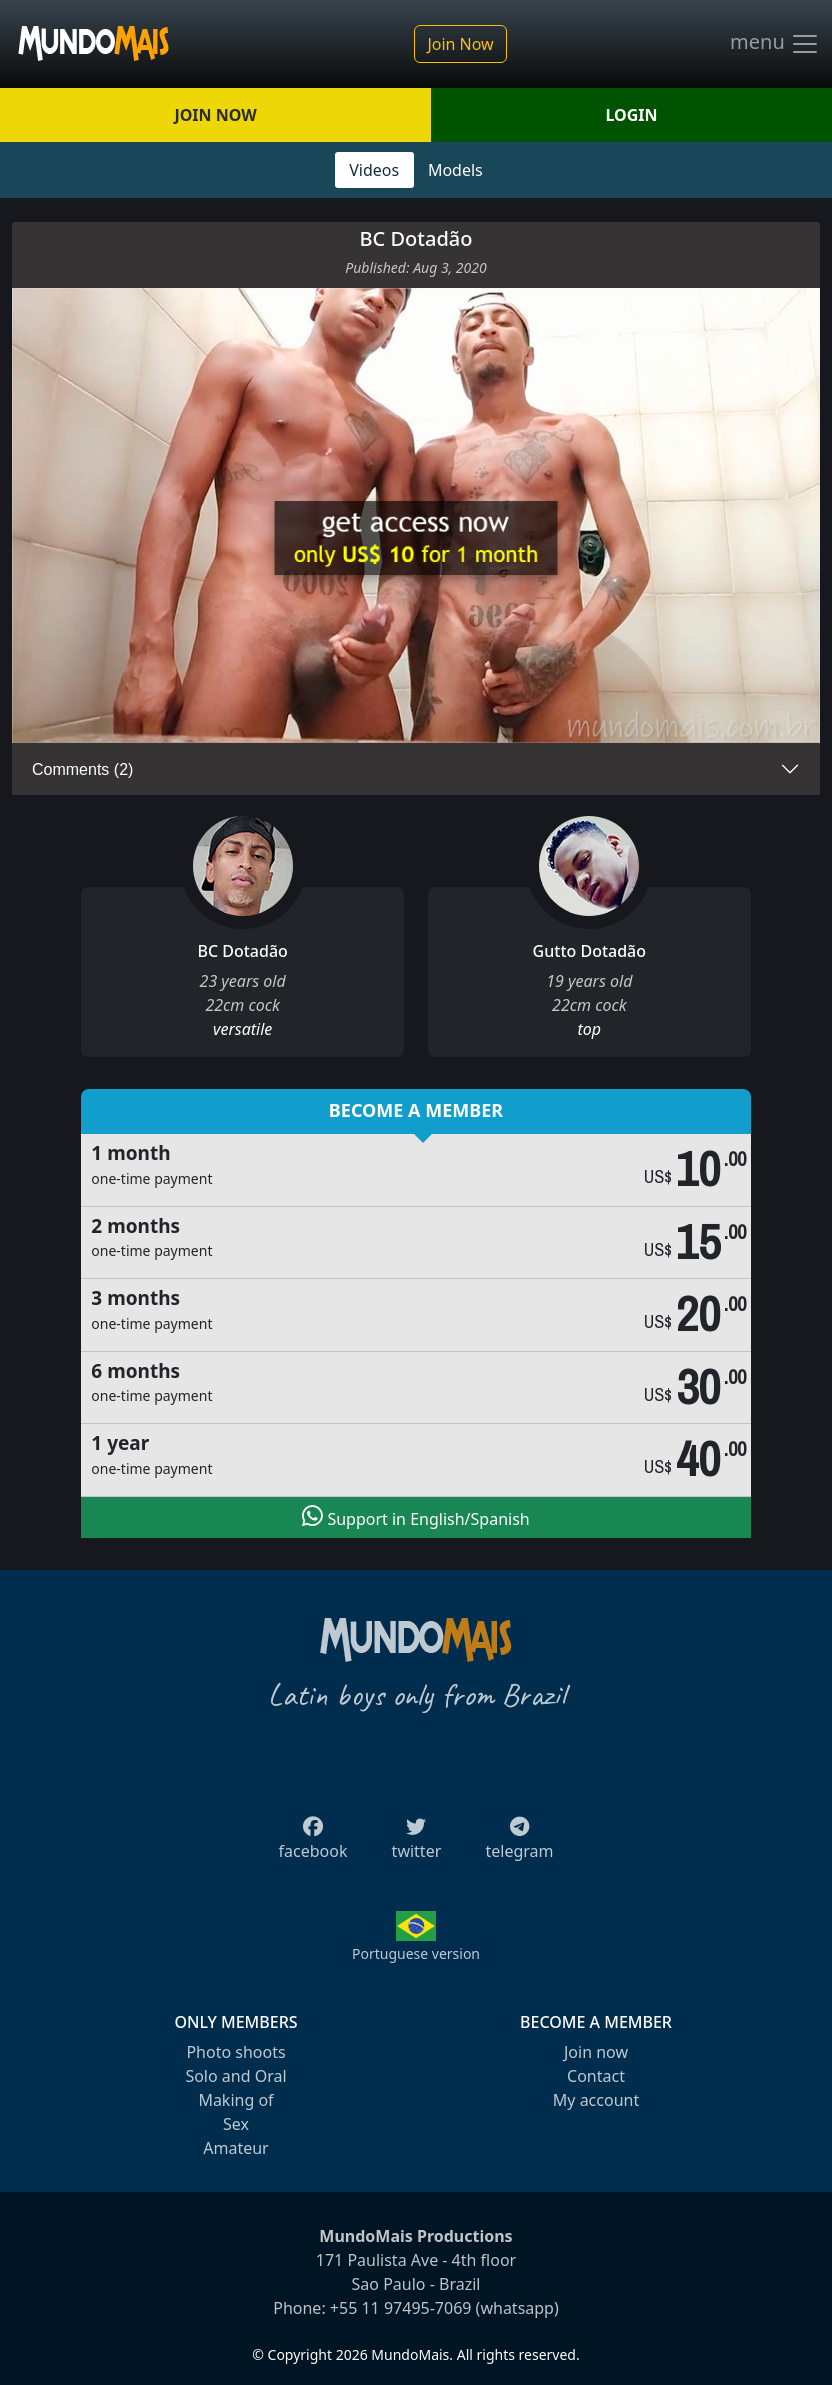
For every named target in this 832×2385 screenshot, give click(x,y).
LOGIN (632, 115)
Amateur (235, 2148)
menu (775, 44)
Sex (236, 2124)
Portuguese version (416, 1953)
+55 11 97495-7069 (401, 2308)
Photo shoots (235, 2052)
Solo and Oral (235, 2076)
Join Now (460, 44)
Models (455, 170)
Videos (374, 170)
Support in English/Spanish (415, 1517)
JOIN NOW (215, 115)
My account (596, 2100)
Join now (596, 2052)
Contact (596, 2076)
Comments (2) (82, 769)
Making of (235, 2100)
